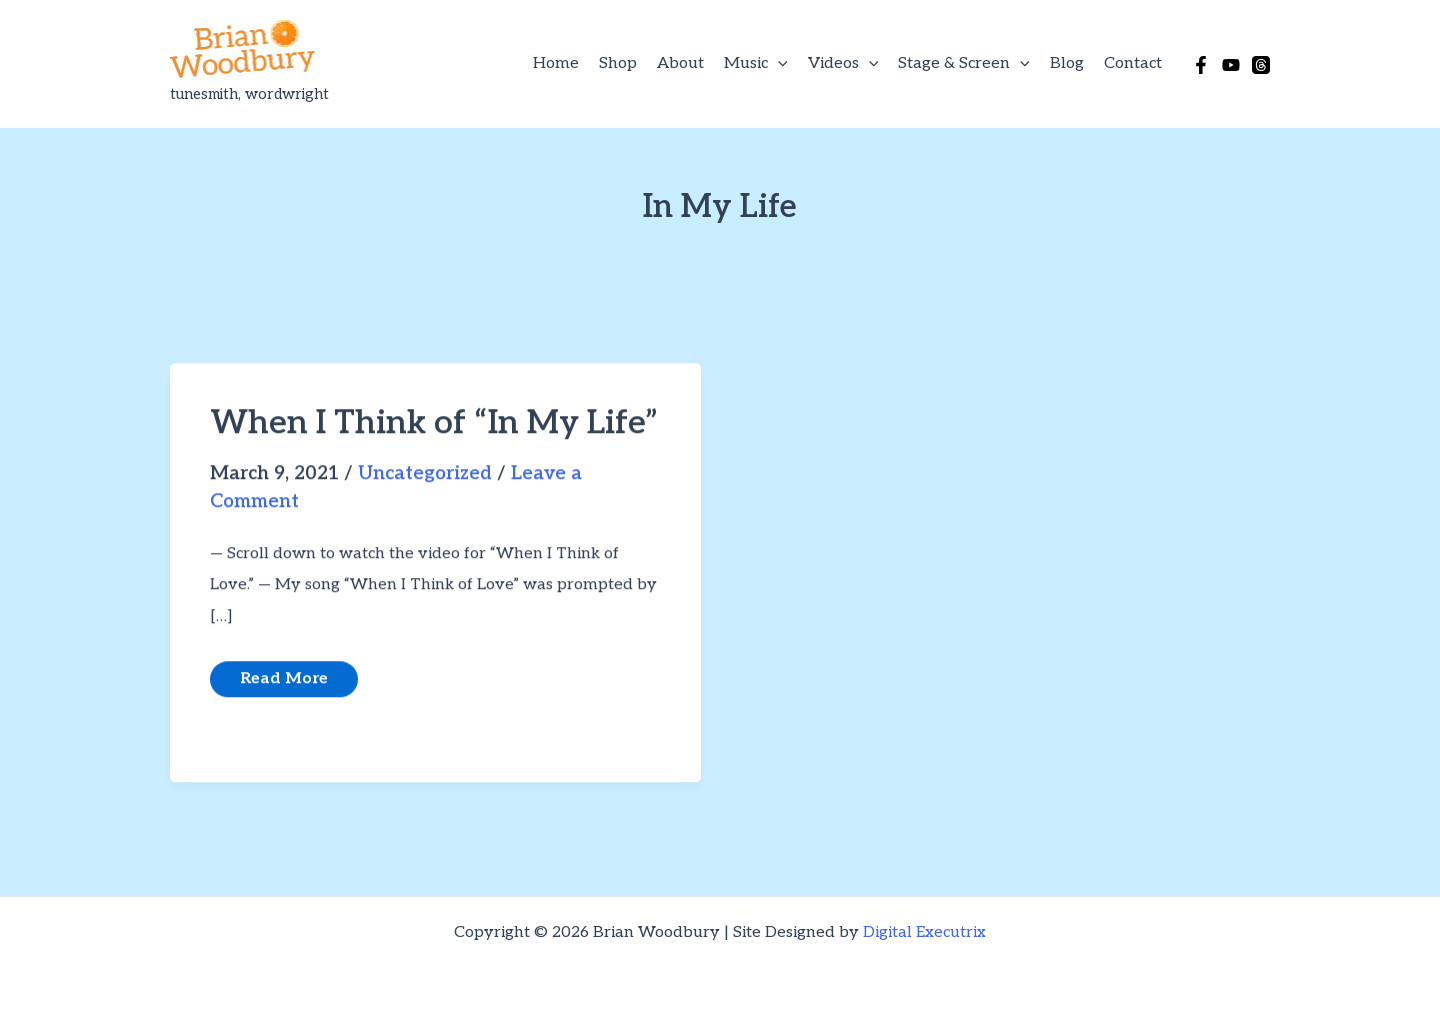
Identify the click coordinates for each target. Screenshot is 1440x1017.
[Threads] (1261, 65)
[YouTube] (1231, 65)
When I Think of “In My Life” (434, 427)
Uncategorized (425, 477)
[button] (778, 64)
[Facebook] (1201, 65)
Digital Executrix (924, 932)
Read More (283, 685)
